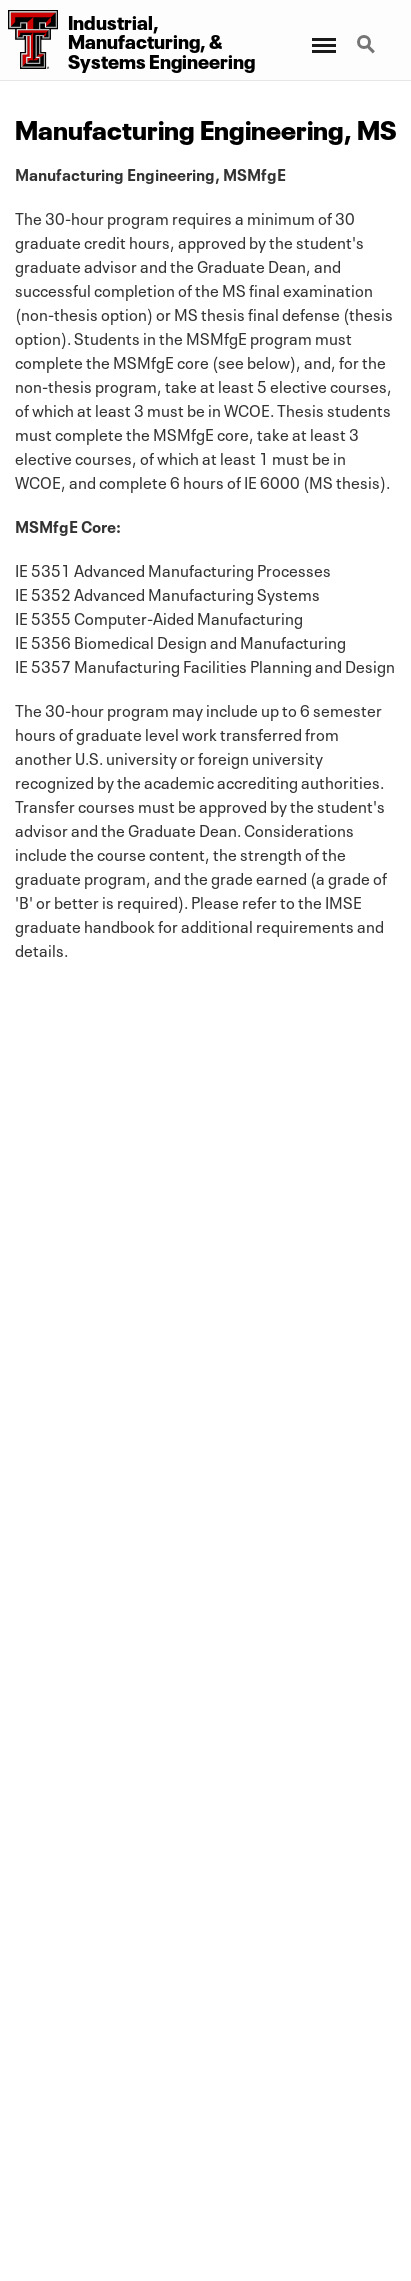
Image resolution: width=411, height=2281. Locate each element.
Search (368, 46)
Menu (322, 35)
